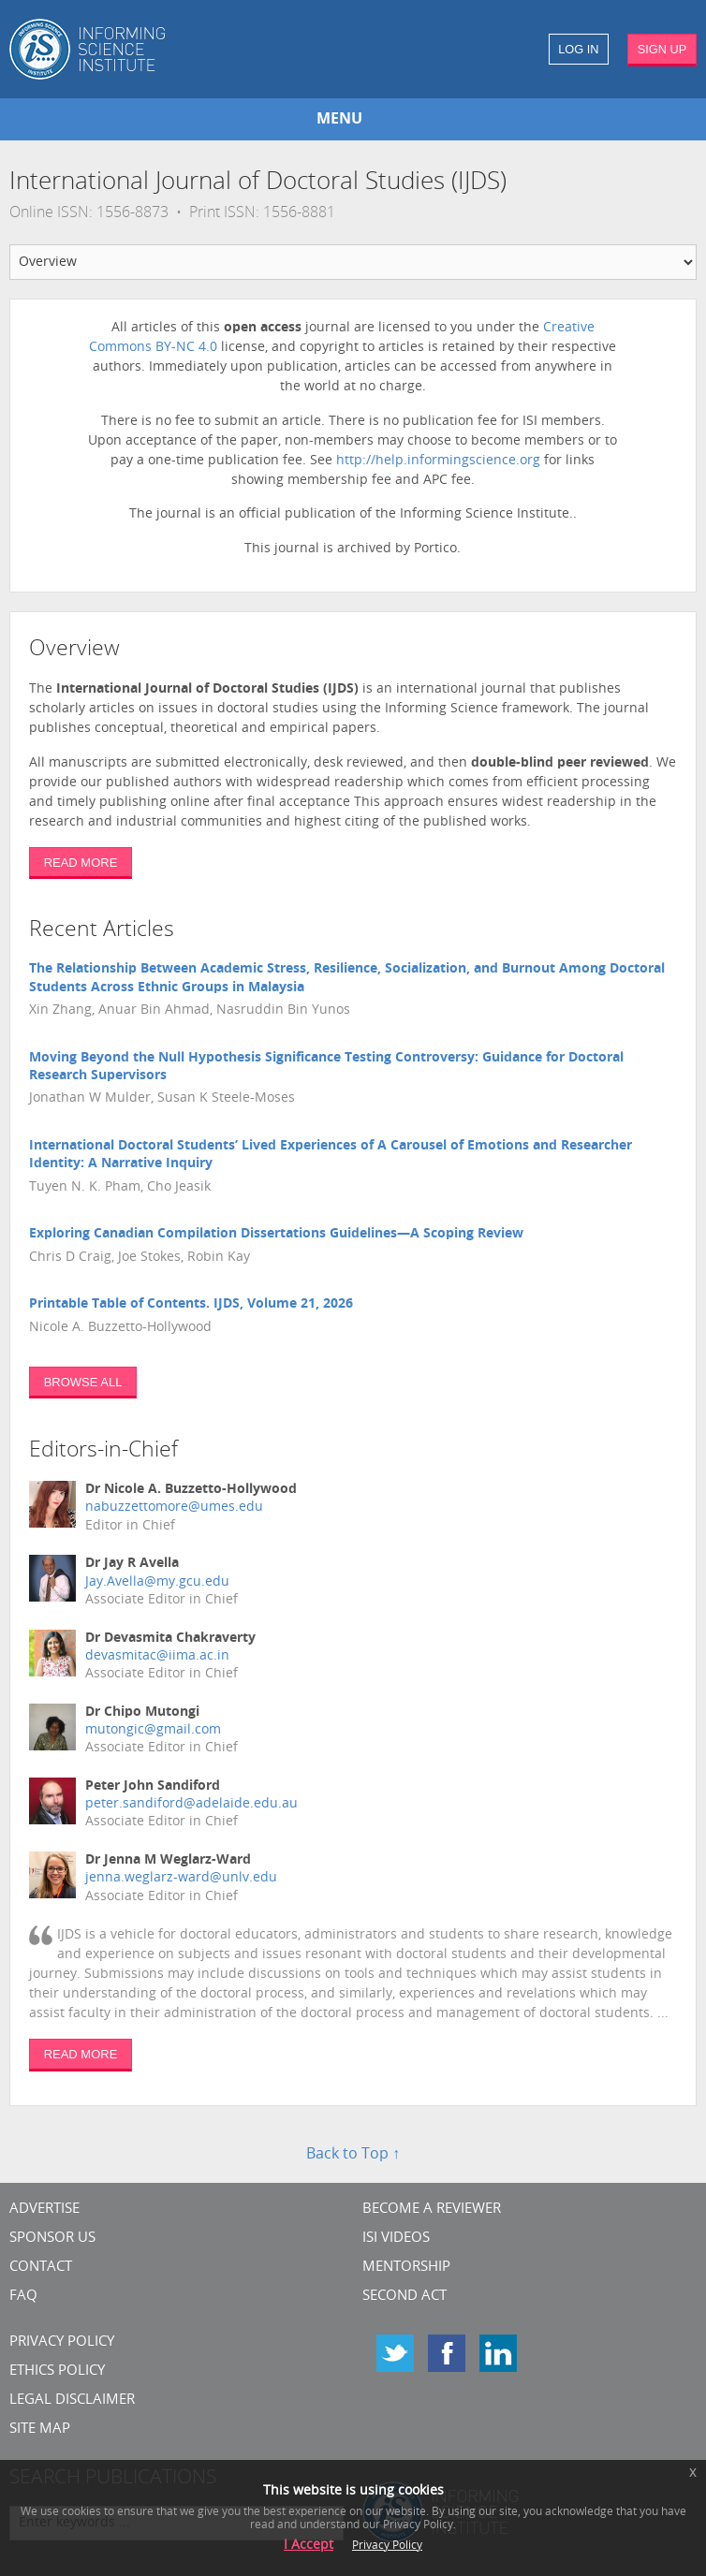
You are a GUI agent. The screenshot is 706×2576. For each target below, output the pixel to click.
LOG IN (578, 49)
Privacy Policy (61, 2342)
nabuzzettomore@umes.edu (174, 1507)
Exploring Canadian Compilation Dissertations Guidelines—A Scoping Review (276, 1234)
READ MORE (81, 863)
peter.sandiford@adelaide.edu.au (191, 1804)
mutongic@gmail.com (153, 1730)
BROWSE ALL (83, 1382)
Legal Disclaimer (72, 2400)
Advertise (44, 2210)
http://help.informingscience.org (440, 461)
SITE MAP (39, 2429)
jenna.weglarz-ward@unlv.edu (181, 1878)
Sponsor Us (52, 2239)
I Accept (308, 2546)
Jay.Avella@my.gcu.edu (157, 1582)
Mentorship (406, 2268)
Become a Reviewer (431, 2210)
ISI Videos (396, 2239)
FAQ (23, 2297)
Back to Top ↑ (353, 2154)
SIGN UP (662, 49)
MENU (339, 119)
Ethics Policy (57, 2371)
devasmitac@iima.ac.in (157, 1656)
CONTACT (40, 2268)
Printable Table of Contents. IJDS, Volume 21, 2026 (191, 1304)
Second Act (404, 2297)
